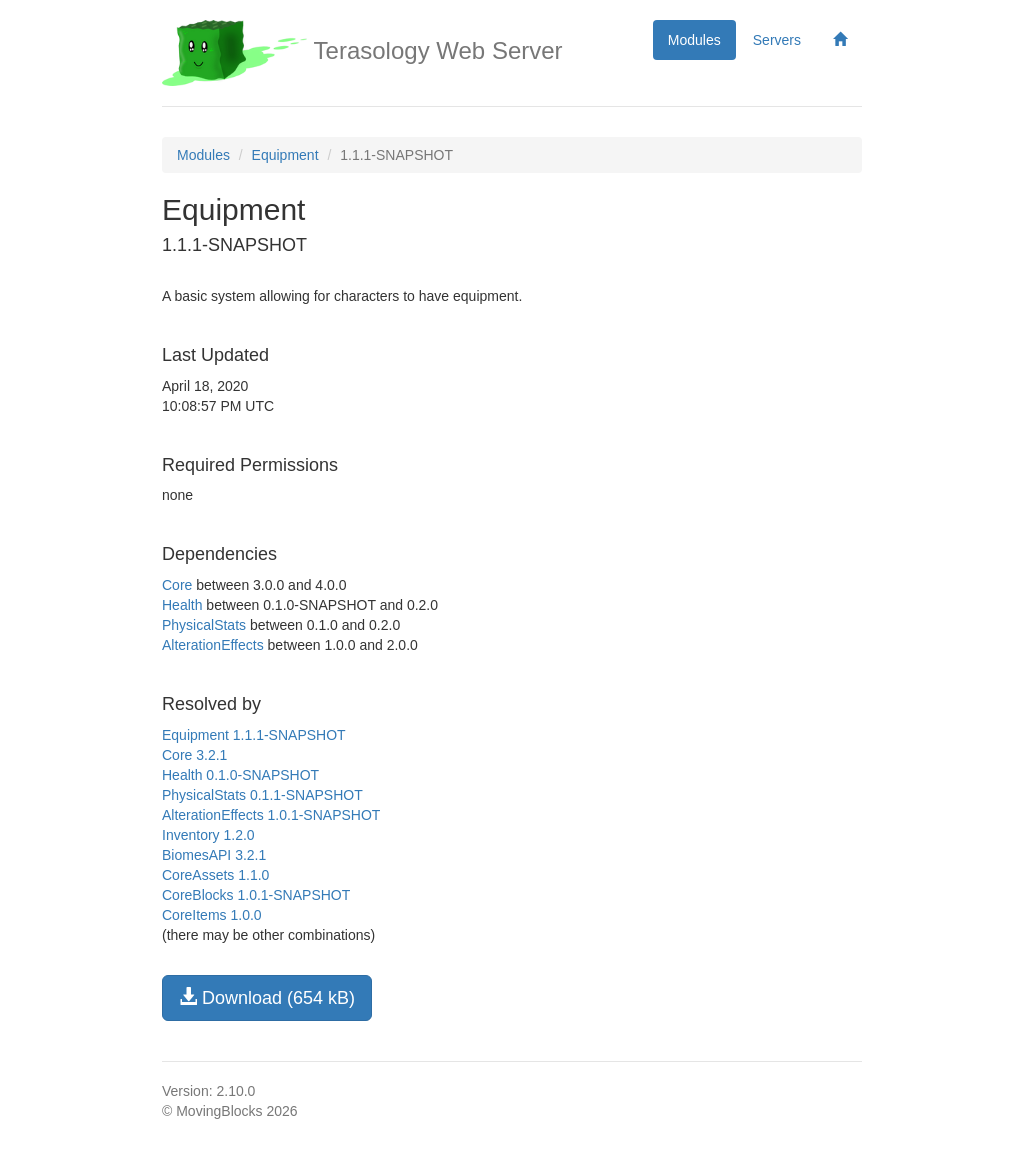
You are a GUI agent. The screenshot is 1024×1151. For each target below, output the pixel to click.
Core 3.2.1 (194, 755)
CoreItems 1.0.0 (212, 915)
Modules (694, 40)
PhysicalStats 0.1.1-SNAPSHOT (262, 795)
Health (182, 605)
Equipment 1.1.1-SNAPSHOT (254, 735)
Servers (777, 40)
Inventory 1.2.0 (208, 835)
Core (177, 585)
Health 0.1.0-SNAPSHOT (240, 775)
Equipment (285, 155)
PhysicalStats (204, 625)
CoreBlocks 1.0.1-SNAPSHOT (256, 895)
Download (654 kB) (267, 997)
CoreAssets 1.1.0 (215, 875)
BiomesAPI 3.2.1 (214, 855)
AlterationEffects (213, 645)
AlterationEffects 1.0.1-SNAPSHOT (271, 815)
